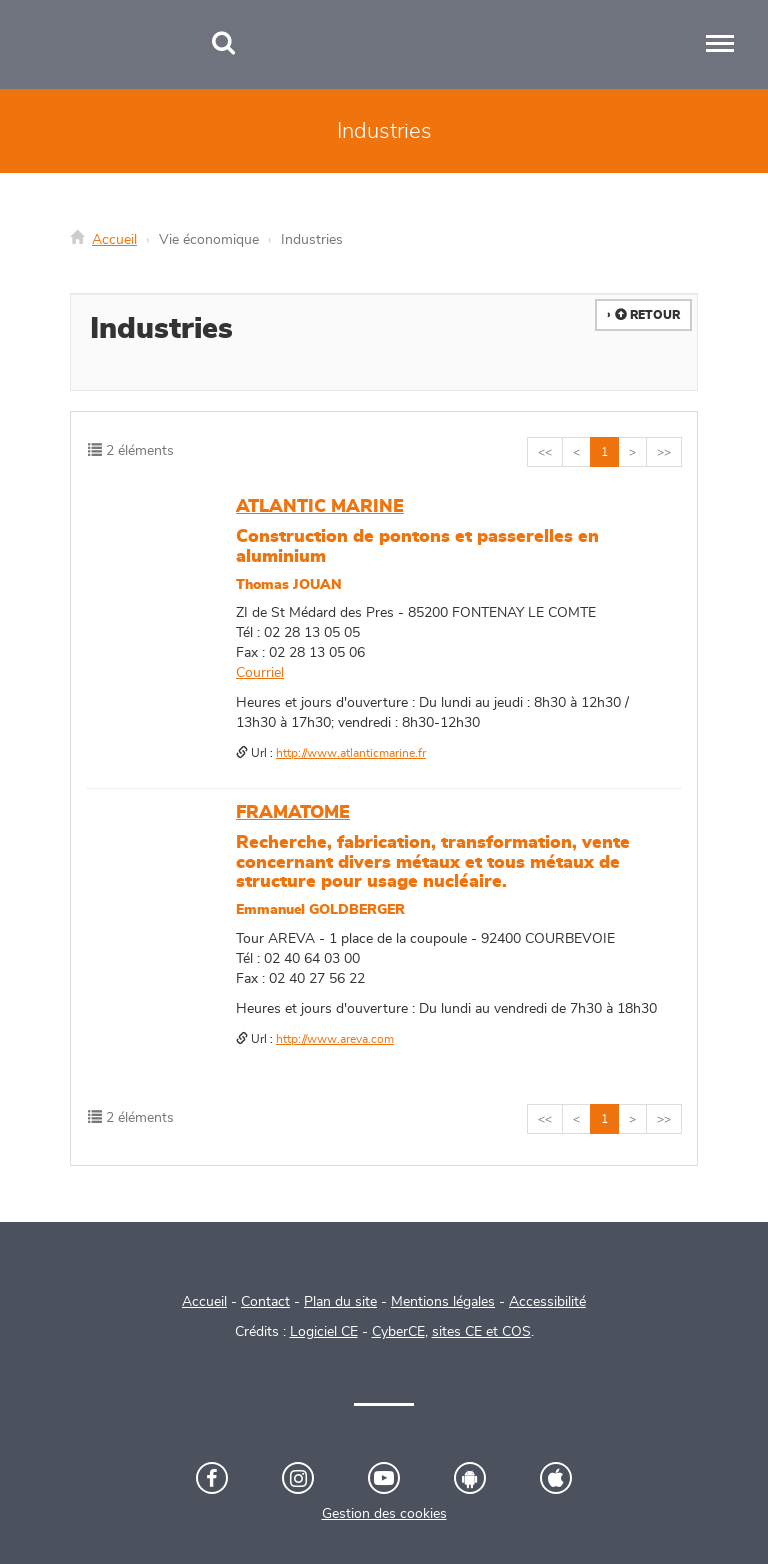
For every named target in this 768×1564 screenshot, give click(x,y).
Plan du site (340, 1302)
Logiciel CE (324, 1332)
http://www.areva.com (335, 1039)
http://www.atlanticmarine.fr (351, 753)
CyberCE (398, 1332)
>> (664, 452)
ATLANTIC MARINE (320, 507)
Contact (265, 1302)
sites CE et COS (481, 1332)
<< (545, 452)
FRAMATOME (293, 813)
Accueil (114, 240)
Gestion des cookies (384, 1514)
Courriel (260, 673)
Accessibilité (547, 1302)
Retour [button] (647, 315)
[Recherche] (223, 45)
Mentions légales (443, 1302)
